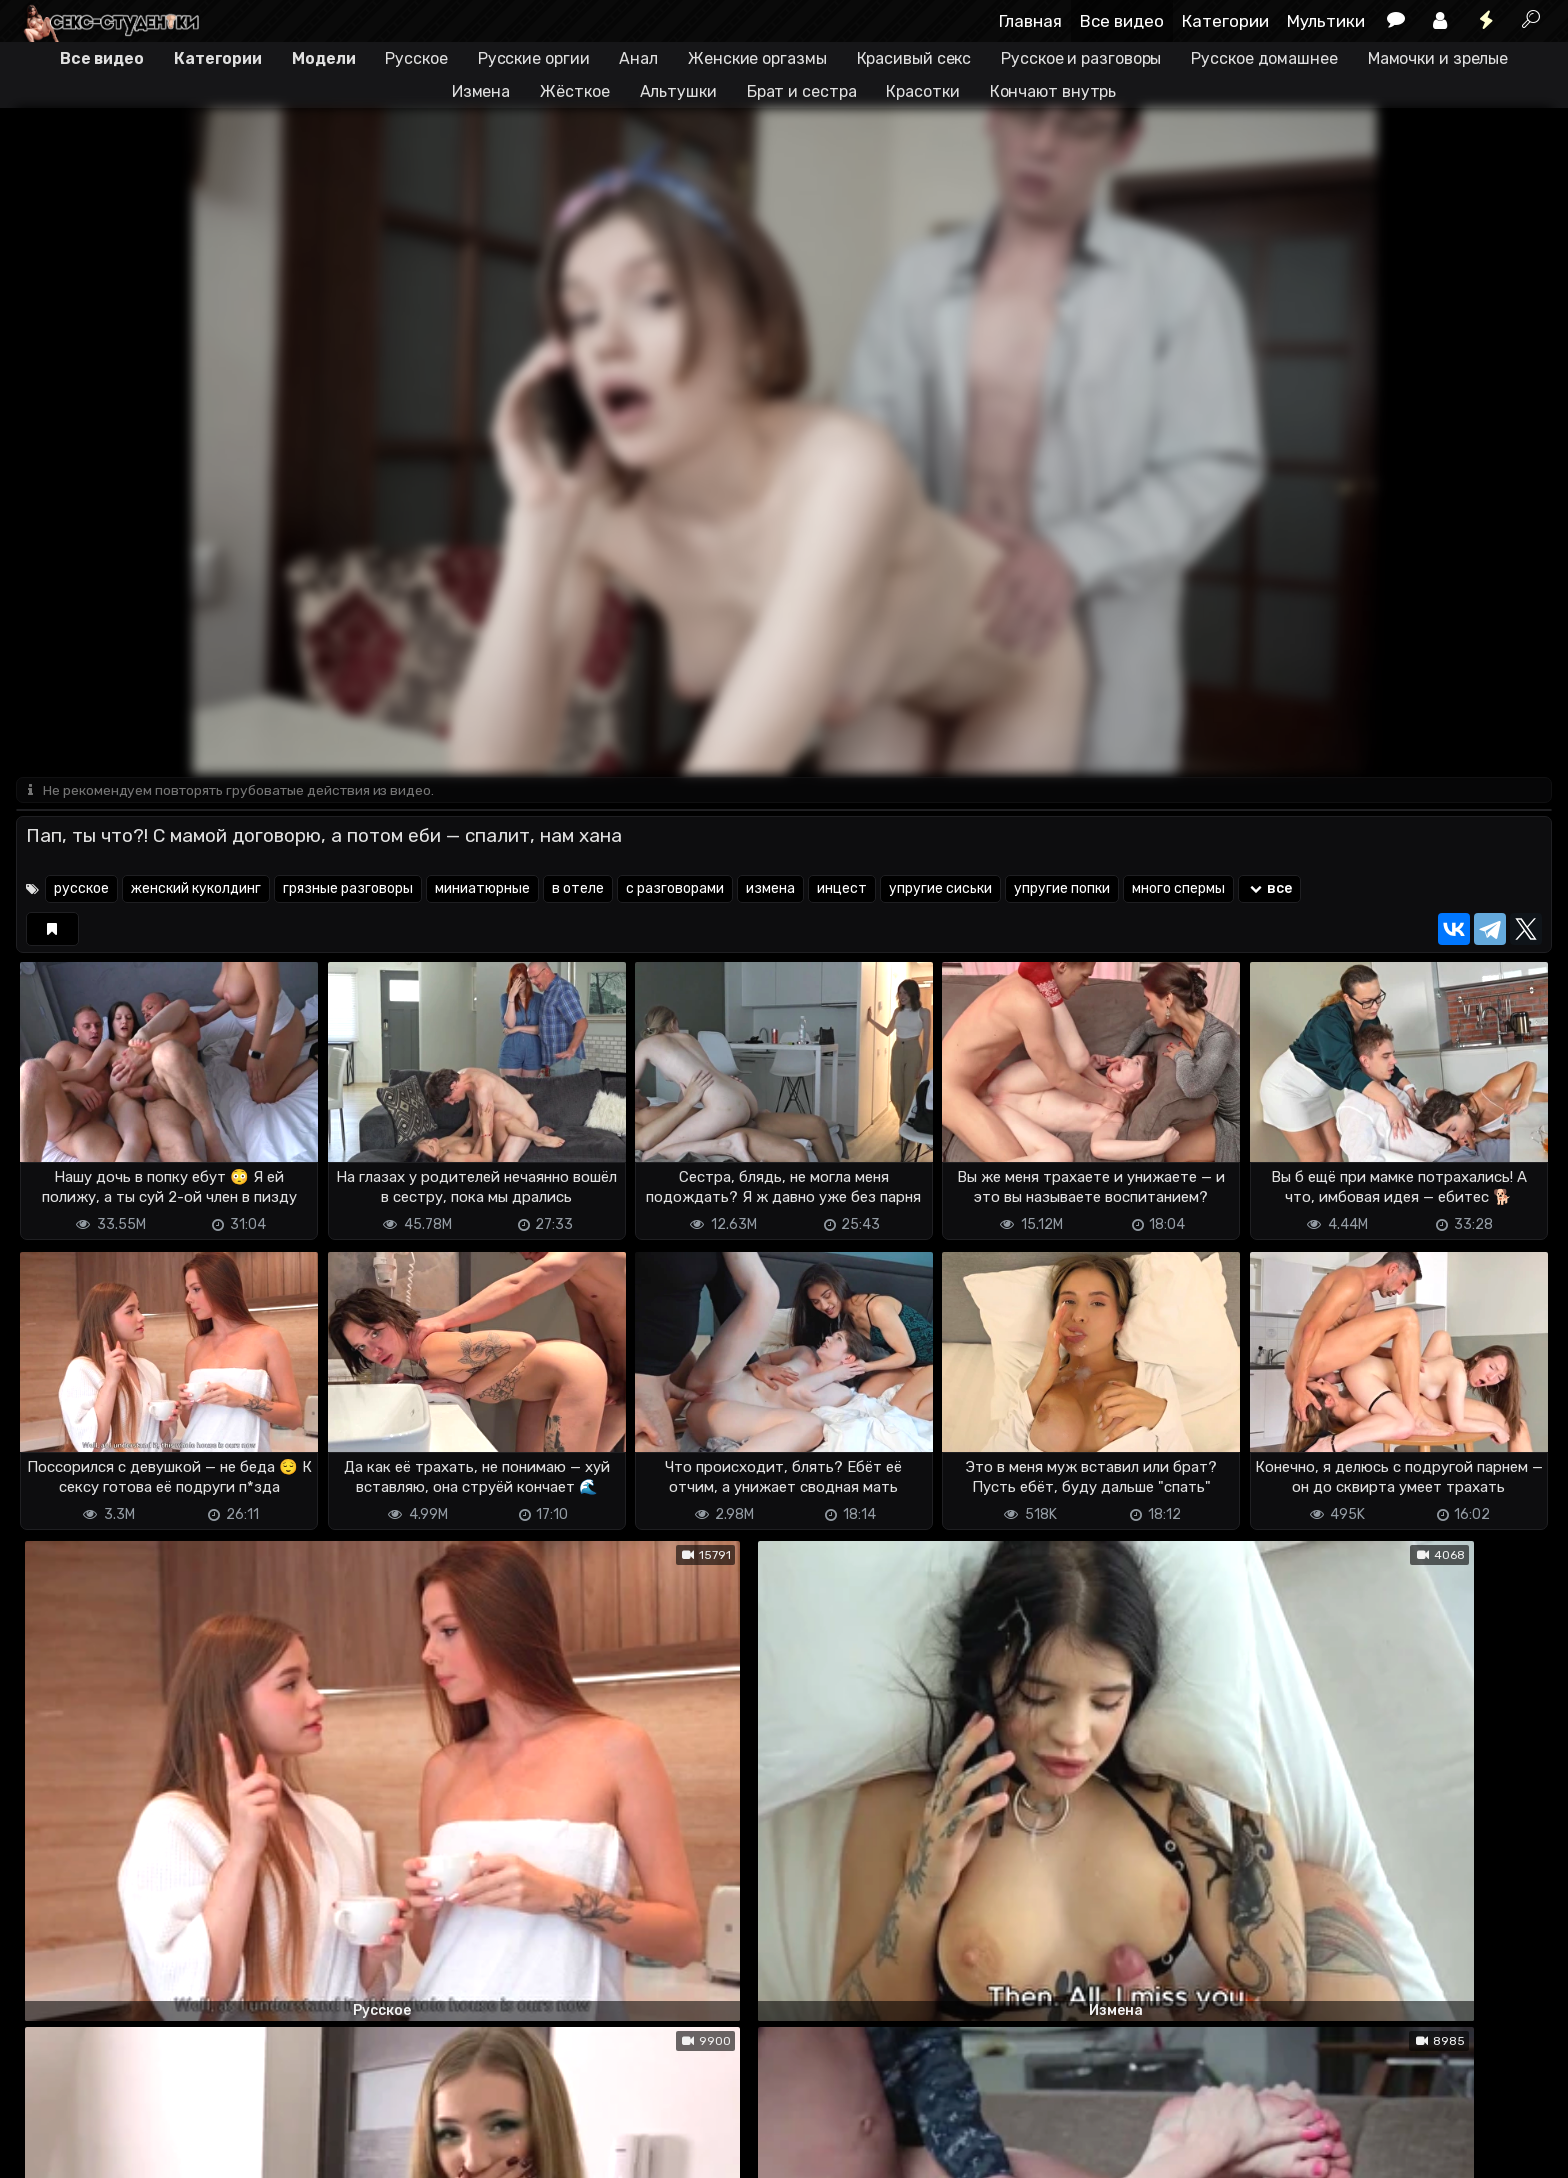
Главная (1030, 21)
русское (81, 890)
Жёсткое (574, 91)
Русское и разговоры (1081, 58)
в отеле (578, 890)
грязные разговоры (348, 890)
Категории (1225, 21)
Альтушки (678, 91)
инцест (842, 890)
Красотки (922, 91)
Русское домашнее (1264, 58)
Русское (416, 58)
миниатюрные (482, 890)
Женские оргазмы (757, 58)
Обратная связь (224, 2150)
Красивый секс (914, 58)
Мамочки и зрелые (1438, 58)
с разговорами (675, 890)
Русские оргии (534, 58)
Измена (481, 91)
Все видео (1122, 21)
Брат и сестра (802, 91)
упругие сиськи (940, 890)
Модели (323, 58)
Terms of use (119, 2150)
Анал (638, 58)
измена (770, 890)
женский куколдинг (196, 890)
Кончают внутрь (1053, 91)
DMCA (48, 2150)
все (1269, 890)
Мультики (1326, 21)
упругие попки (1062, 890)
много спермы (1178, 890)
